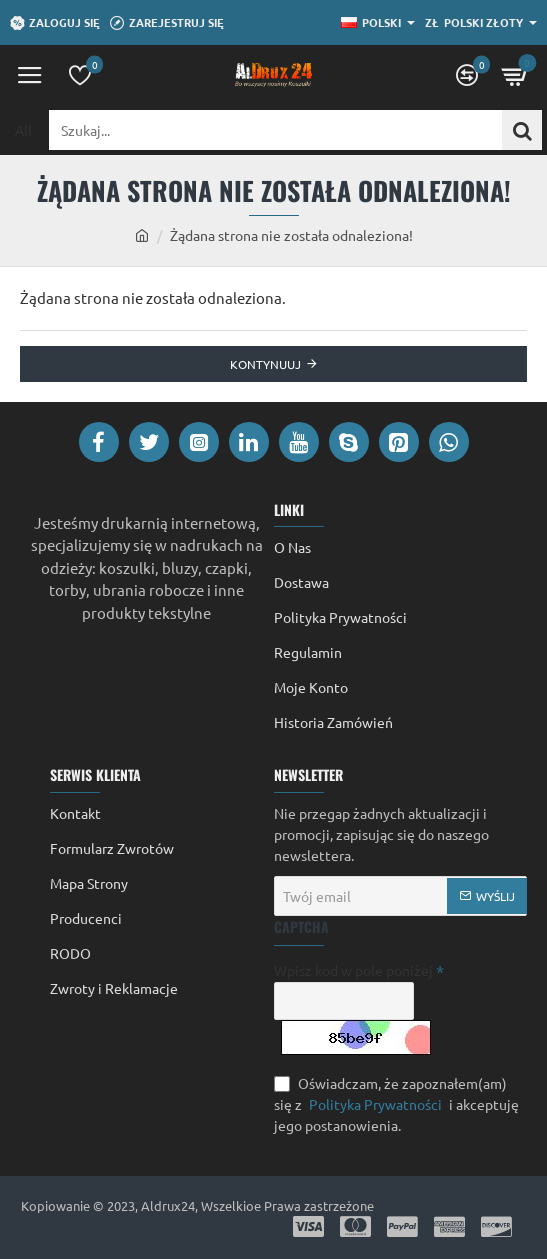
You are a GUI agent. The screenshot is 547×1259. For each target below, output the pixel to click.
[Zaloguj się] (55, 23)
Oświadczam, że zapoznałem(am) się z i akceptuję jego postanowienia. (396, 1104)
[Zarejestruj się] (167, 23)
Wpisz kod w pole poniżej (353, 970)
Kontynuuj (265, 364)
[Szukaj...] (522, 130)
